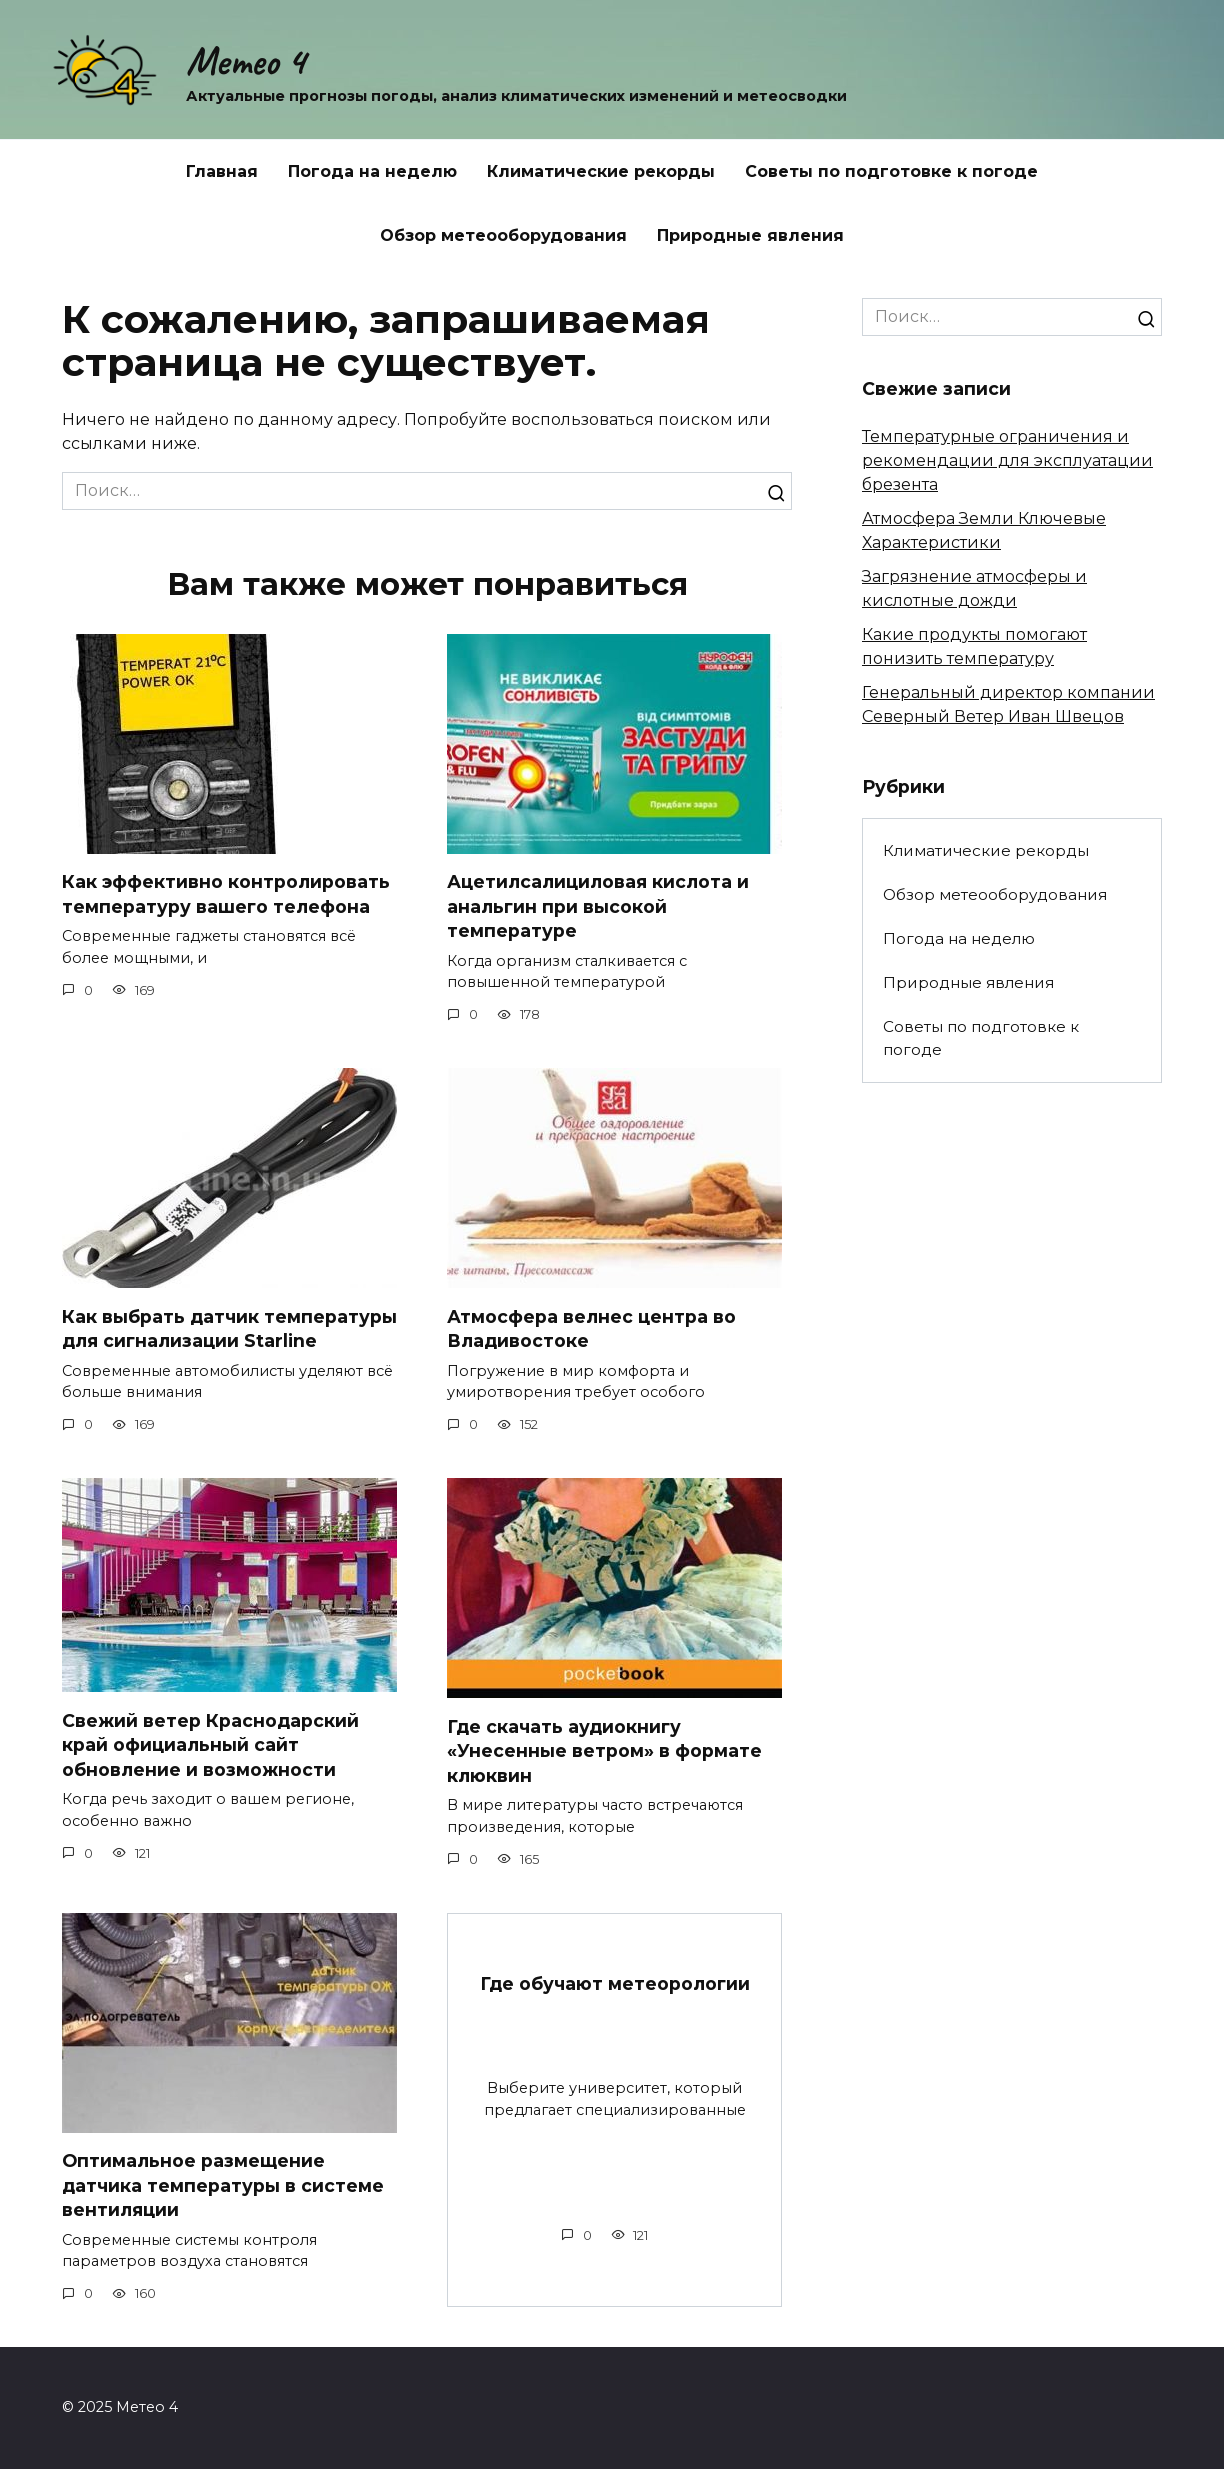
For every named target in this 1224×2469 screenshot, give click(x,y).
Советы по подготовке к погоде (891, 171)
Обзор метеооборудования (503, 235)
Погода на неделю (372, 171)
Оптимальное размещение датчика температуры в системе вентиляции (223, 2185)
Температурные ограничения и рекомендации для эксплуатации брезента (1007, 460)
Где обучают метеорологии (615, 1983)
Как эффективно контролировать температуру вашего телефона (226, 894)
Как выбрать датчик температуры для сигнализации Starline (229, 1329)
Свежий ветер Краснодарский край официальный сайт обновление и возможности (210, 1745)
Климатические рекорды (601, 171)
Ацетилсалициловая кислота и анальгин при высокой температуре (598, 906)
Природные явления (750, 235)
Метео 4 (245, 61)
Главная (222, 171)
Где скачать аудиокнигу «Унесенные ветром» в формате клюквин (604, 1751)
